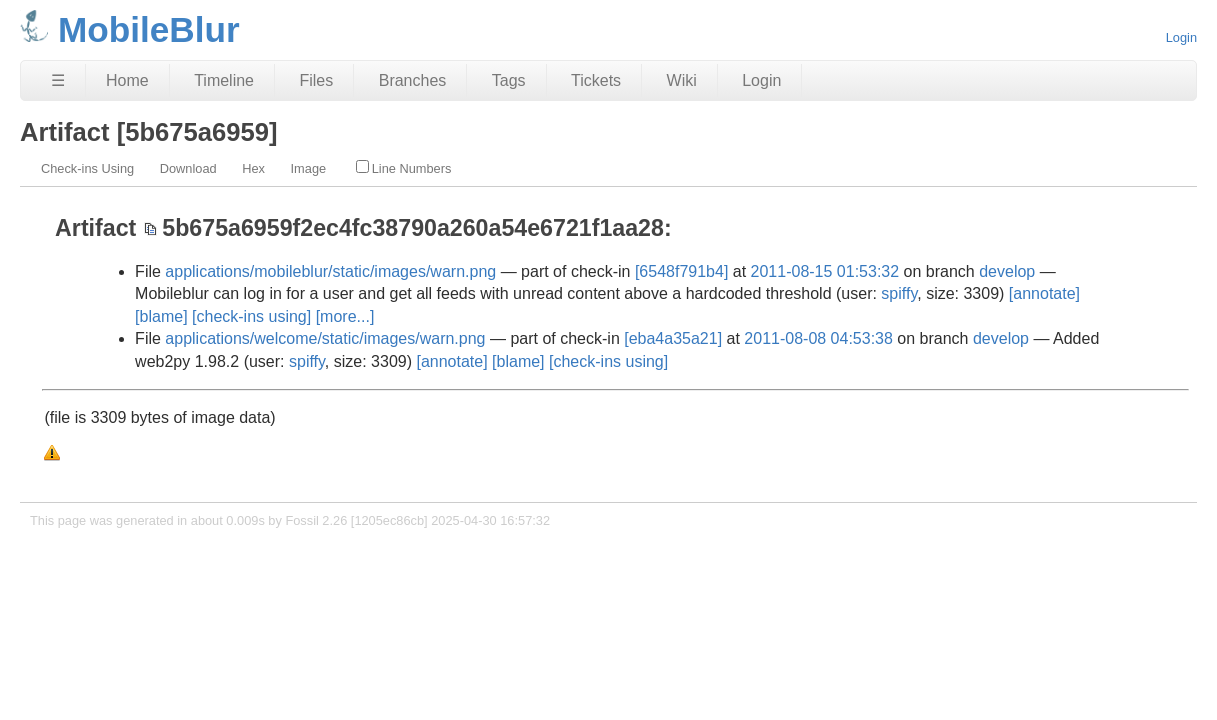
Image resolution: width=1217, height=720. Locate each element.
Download (188, 168)
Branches (413, 80)
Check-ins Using (87, 168)
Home (127, 80)
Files (316, 80)
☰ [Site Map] (58, 80)
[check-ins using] (251, 316)
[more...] (345, 316)
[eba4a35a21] (673, 338)
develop (1007, 271)
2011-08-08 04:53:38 (818, 338)
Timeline (224, 80)
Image (309, 168)
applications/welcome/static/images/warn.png (325, 338)
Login (1181, 37)
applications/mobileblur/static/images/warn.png (330, 271)
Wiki (682, 80)
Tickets (596, 80)
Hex (253, 168)
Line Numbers (404, 168)
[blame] (161, 316)
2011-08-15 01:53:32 (825, 271)
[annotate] (1044, 293)
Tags (509, 80)
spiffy (899, 293)
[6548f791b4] (681, 271)
